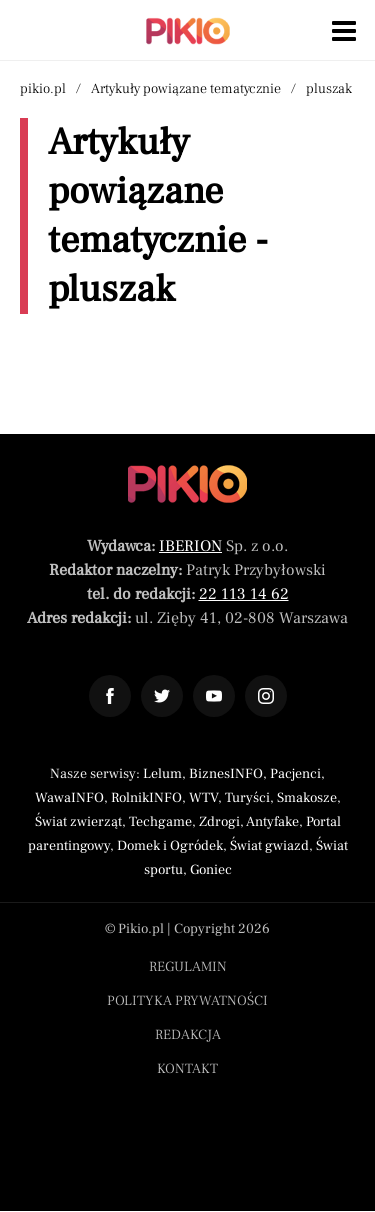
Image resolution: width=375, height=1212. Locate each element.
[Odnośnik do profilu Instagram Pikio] (266, 696)
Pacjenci (295, 774)
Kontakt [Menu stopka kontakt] (187, 1069)
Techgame (160, 822)
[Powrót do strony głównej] (187, 484)
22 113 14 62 (244, 594)
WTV (203, 798)
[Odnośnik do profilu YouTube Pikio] (214, 696)
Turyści (247, 798)
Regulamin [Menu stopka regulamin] (188, 967)
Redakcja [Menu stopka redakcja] (188, 1035)
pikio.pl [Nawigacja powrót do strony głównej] (43, 89)
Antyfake (272, 822)
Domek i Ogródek (170, 846)
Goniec (211, 870)
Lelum (162, 774)
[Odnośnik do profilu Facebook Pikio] (110, 696)
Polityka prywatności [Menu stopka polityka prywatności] (187, 1001)
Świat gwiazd (269, 846)
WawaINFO (69, 798)
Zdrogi (219, 822)
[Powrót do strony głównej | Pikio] (188, 31)
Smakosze (307, 798)
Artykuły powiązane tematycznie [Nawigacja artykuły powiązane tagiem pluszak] (186, 89)
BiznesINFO (226, 774)
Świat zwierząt (78, 822)
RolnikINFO (146, 798)
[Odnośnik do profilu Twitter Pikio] (162, 696)
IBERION (190, 546)
